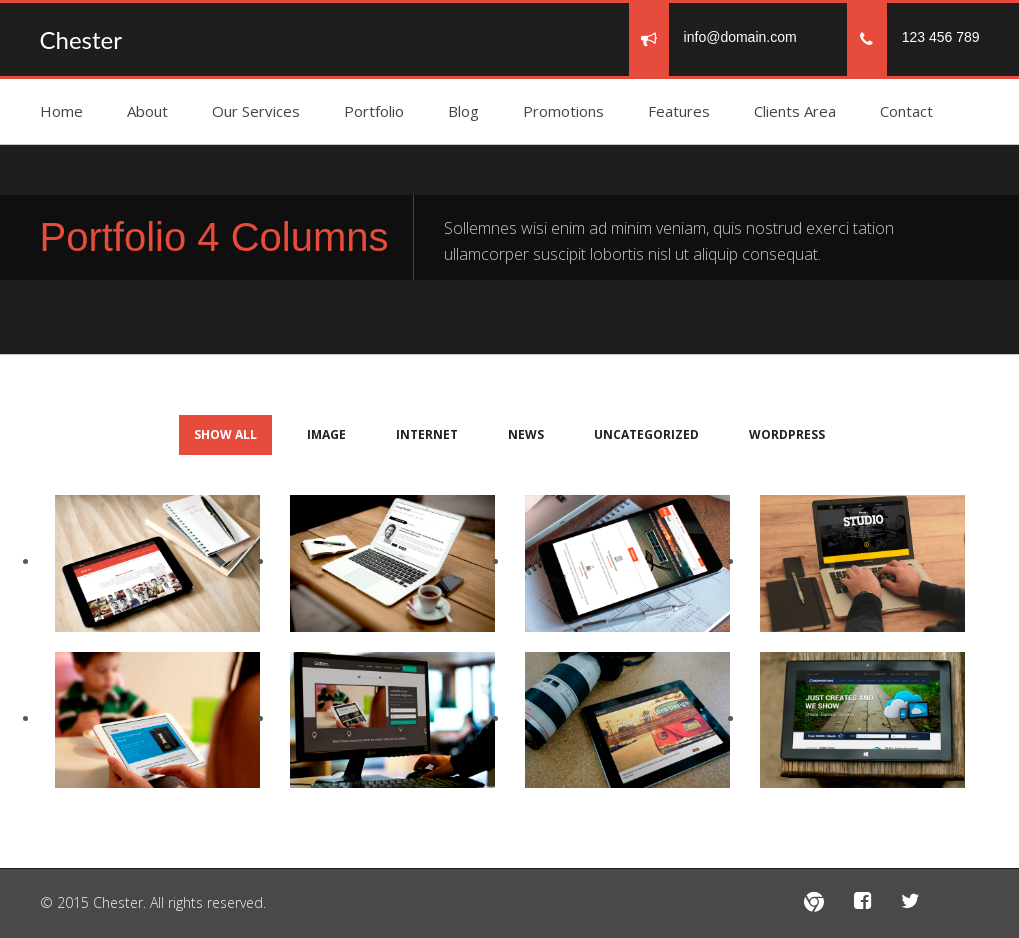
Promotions (563, 111)
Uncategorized (646, 434)
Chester (81, 39)
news (526, 434)
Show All (225, 434)
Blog (463, 111)
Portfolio (374, 111)
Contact (906, 111)
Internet (427, 434)
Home (61, 111)
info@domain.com (740, 37)
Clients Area (795, 111)
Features (679, 111)
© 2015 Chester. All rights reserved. (153, 902)
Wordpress (787, 434)
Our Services (256, 111)
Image (326, 434)
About (147, 111)
